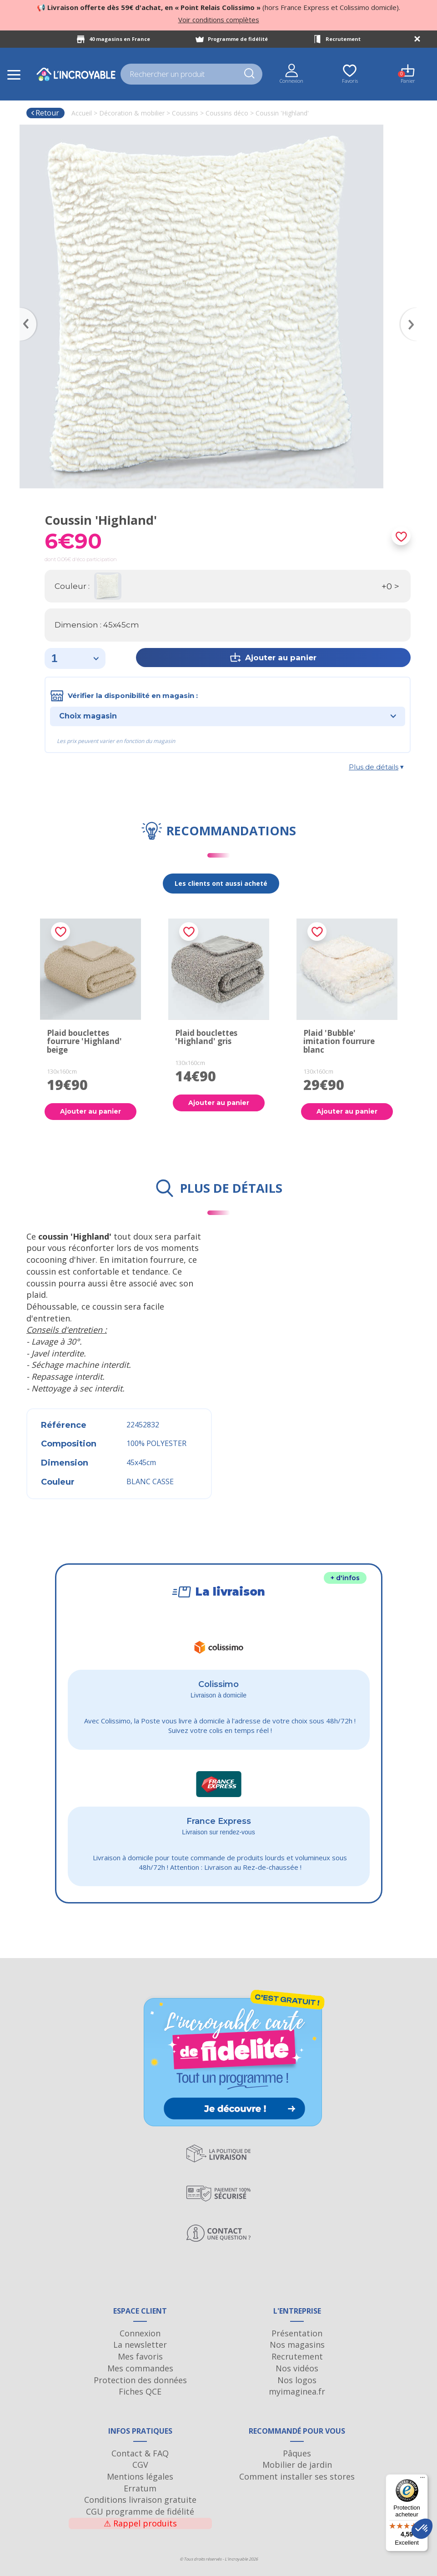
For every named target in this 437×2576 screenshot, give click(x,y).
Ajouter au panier (90, 1111)
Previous (24, 311)
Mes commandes (140, 2368)
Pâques (297, 2453)
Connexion (140, 2333)
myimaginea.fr (297, 2391)
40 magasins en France (119, 38)
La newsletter (140, 2344)
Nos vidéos (297, 2368)
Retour (44, 113)
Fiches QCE (140, 2391)
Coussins (185, 113)
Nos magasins (297, 2344)
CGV (140, 2464)
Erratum (140, 2488)
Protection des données (140, 2380)
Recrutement (343, 38)
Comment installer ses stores (297, 2476)
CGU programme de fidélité (140, 2511)
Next (412, 311)
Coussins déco (227, 113)
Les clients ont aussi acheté (221, 883)
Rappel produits (140, 2523)
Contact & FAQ (140, 2453)
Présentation (296, 2333)
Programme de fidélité (238, 38)
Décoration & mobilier (132, 113)
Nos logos (296, 2380)
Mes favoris (140, 2356)
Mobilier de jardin (297, 2464)
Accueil (81, 113)
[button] (422, 2529)
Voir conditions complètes (218, 19)
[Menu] (422, 2479)
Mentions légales (140, 2476)
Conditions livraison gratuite (140, 2499)
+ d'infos (345, 1578)
